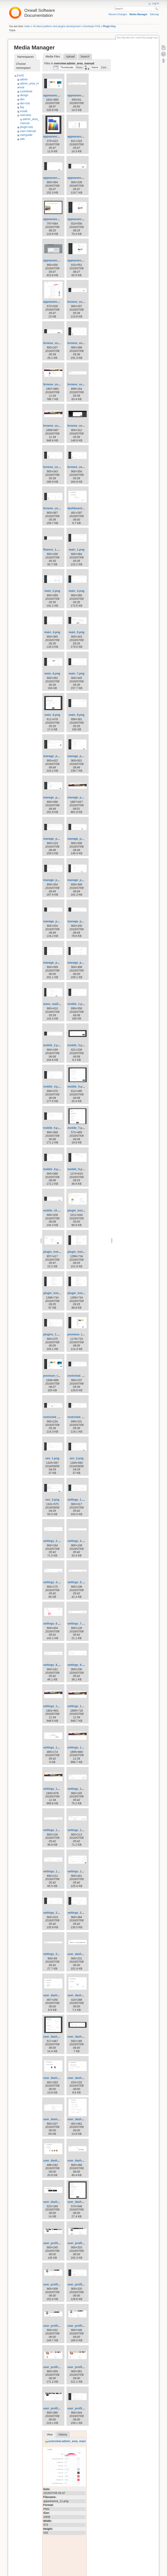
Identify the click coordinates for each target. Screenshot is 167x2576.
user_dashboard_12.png (83, 2160)
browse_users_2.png (57, 343)
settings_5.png (77, 1582)
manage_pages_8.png (82, 880)
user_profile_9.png (55, 2408)
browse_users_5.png (81, 384)
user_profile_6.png (80, 2325)
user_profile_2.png (80, 2243)
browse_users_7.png (81, 425)
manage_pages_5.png (58, 838)
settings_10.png (54, 1706)
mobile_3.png (76, 1045)
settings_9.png (77, 1664)
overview (25, 115)
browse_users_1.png (81, 301)
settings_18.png (54, 1871)
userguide (26, 134)
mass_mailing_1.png (57, 1004)
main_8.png (52, 714)
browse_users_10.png (82, 467)
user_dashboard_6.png (83, 2036)
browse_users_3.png (81, 343)
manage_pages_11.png (58, 962)
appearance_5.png (55, 177)
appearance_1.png (55, 95)
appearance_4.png (79, 136)
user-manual (28, 131)
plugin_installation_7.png (84, 1251)
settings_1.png (77, 1499)
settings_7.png (77, 1623)
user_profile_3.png (55, 2284)
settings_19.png (78, 1871)
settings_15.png (78, 1788)
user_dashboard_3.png (58, 1995)
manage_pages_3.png (58, 797)
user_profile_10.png (80, 2408)
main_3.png (76, 590)
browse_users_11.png (58, 508)
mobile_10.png (53, 1210)
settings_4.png (53, 1582)
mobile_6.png (52, 1127)
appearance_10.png (80, 260)
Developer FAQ (91, 26)
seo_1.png (52, 1458)
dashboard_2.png (79, 508)
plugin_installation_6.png (60, 1251)
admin (24, 79)
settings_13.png (78, 1747)
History (62, 2434)
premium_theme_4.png (58, 1375)
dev (22, 99)
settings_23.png (54, 1954)
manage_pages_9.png (58, 921)
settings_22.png (78, 1912)
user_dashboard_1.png (83, 1954)
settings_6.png (53, 1623)
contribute (26, 91)
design (24, 95)
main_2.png (52, 590)
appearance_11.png (56, 301)
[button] (67, 67)
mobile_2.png (52, 1045)
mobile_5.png (76, 1086)
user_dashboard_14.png (83, 2201)
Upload (70, 56)
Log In (155, 3)
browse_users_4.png (57, 384)
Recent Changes (118, 14)
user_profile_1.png (55, 2243)
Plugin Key (109, 26)
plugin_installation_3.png (84, 1210)
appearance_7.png (55, 219)
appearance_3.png (55, 136)
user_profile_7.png (55, 2367)
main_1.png (76, 549)
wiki (22, 139)
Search (157, 8)
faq (22, 107)
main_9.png (76, 714)
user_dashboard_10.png (83, 2119)
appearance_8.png (79, 219)
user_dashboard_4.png (83, 1995)
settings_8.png (53, 1664)
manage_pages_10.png (83, 921)
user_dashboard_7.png (58, 2078)
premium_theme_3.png (82, 1334)
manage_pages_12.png (83, 962)
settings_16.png (54, 1830)
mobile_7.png (76, 1127)
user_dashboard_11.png (59, 2160)
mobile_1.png (76, 1004)
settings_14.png (54, 1788)
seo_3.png (52, 1499)
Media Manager (138, 14)
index (27, 26)
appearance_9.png (55, 260)
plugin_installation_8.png (60, 1293)
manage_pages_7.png (58, 880)
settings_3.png (77, 1541)
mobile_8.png (52, 1169)
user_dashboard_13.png (59, 2201)
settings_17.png (78, 1830)
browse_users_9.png (57, 467)
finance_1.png (52, 549)
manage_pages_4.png (82, 797)
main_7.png (76, 673)
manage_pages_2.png (82, 756)
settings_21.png (54, 1912)
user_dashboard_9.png (58, 2119)
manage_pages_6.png (82, 838)
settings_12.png (54, 1747)
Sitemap (154, 14)
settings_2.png (53, 1541)
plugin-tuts (26, 127)
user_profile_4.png (80, 2284)
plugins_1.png (52, 1334)
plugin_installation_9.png (84, 1293)
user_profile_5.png (55, 2325)
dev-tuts (25, 103)
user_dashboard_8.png (83, 2078)
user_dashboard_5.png (58, 2036)
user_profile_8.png (80, 2367)
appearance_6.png (79, 177)
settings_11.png (78, 1706)
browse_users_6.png (57, 425)
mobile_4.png (52, 1086)
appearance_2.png (79, 95)
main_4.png (52, 632)
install (23, 111)
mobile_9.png (76, 1169)
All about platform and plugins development (57, 26)
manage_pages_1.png (58, 756)
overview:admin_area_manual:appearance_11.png (83, 2441)
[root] (20, 75)
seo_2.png (76, 1458)
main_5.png (76, 632)
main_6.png (52, 673)
